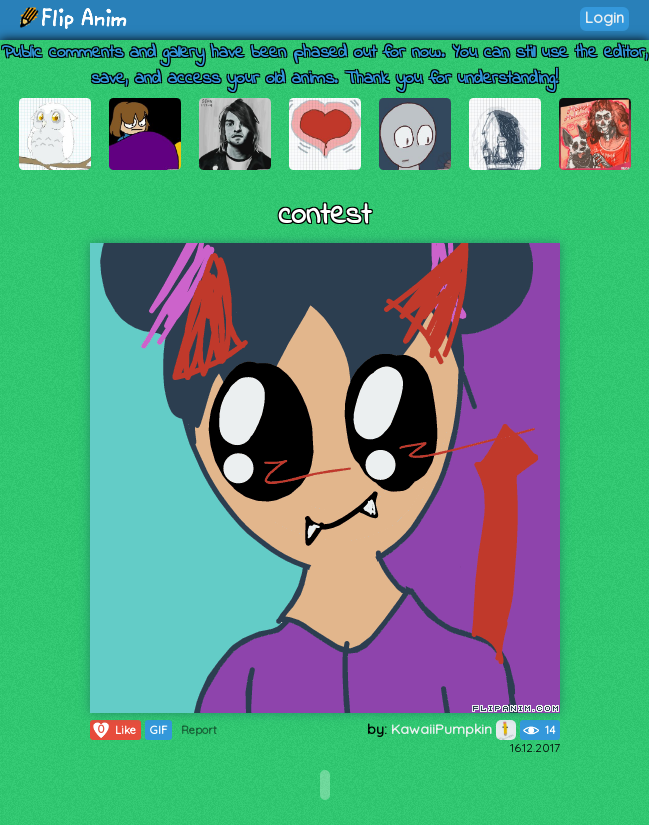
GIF (158, 730)
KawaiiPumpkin (453, 729)
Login (604, 17)
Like (113, 730)
